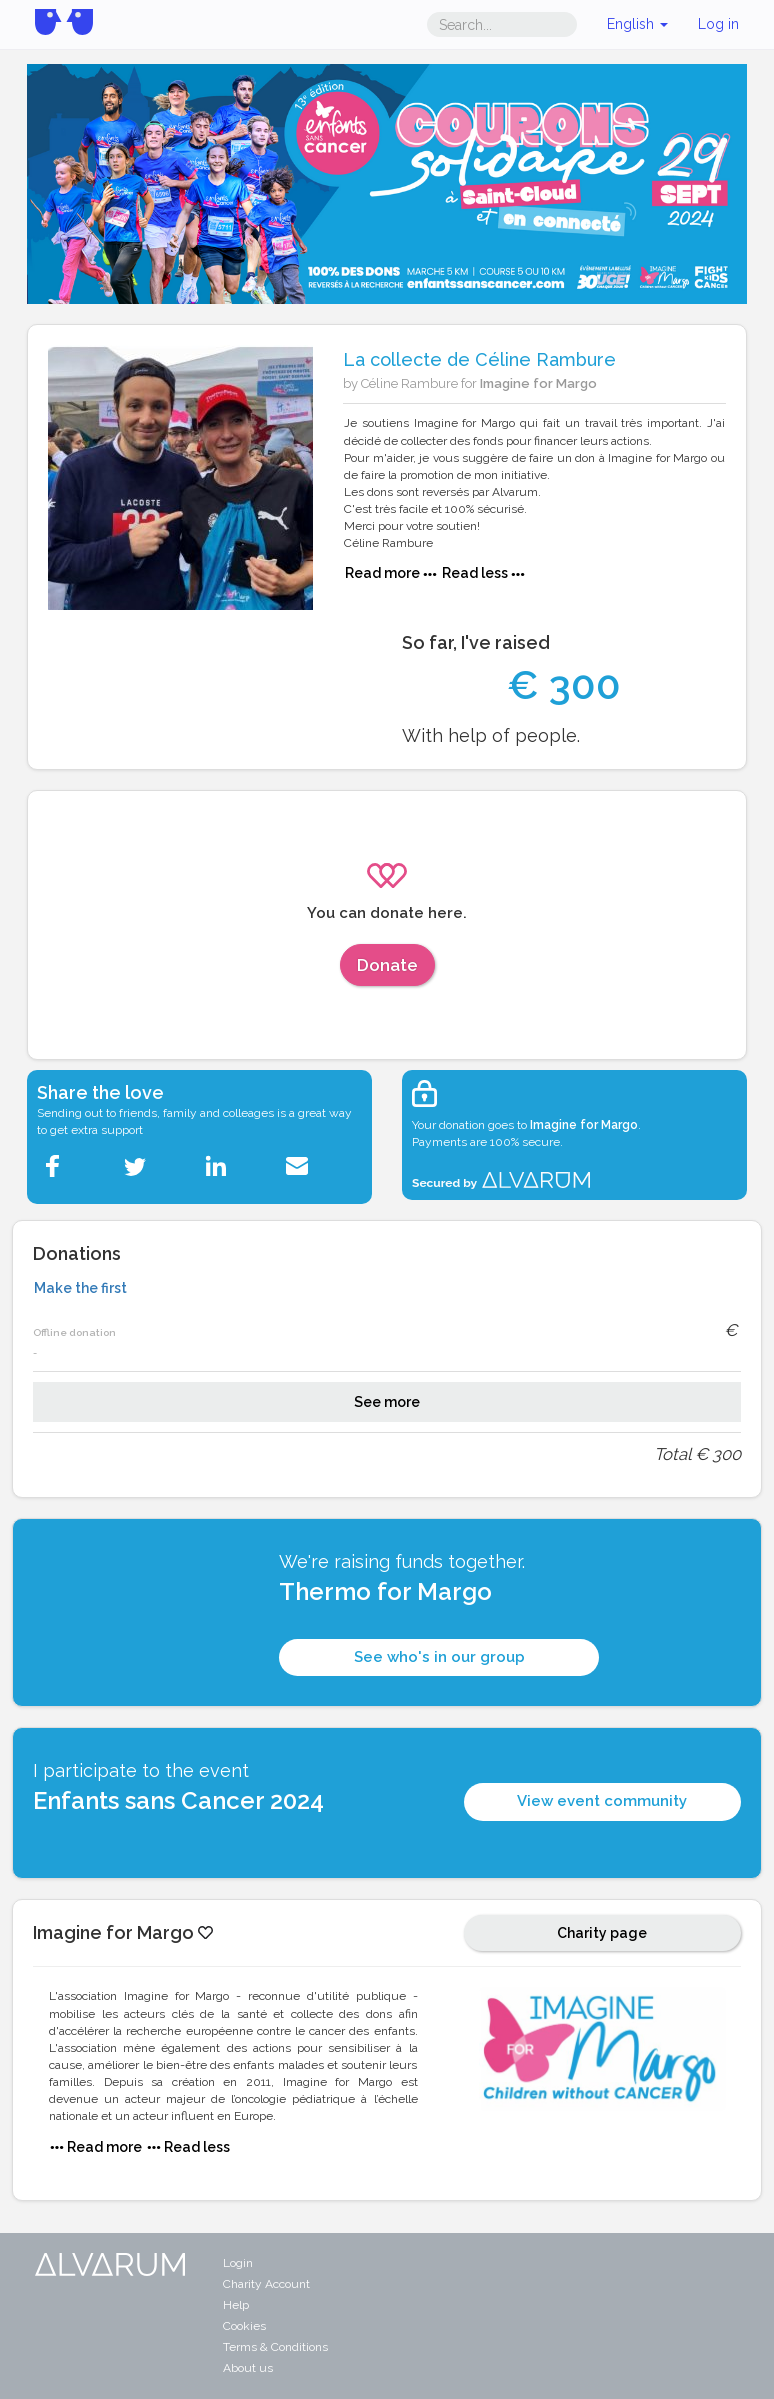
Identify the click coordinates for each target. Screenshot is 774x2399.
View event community (602, 1801)
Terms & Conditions (275, 2347)
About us (248, 2368)
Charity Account (266, 2284)
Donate (387, 965)
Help (236, 2305)
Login (238, 2263)
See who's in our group (439, 1657)
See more (387, 1402)
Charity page (602, 1933)
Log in (718, 24)
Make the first (80, 1288)
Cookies (244, 2326)
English (637, 24)
